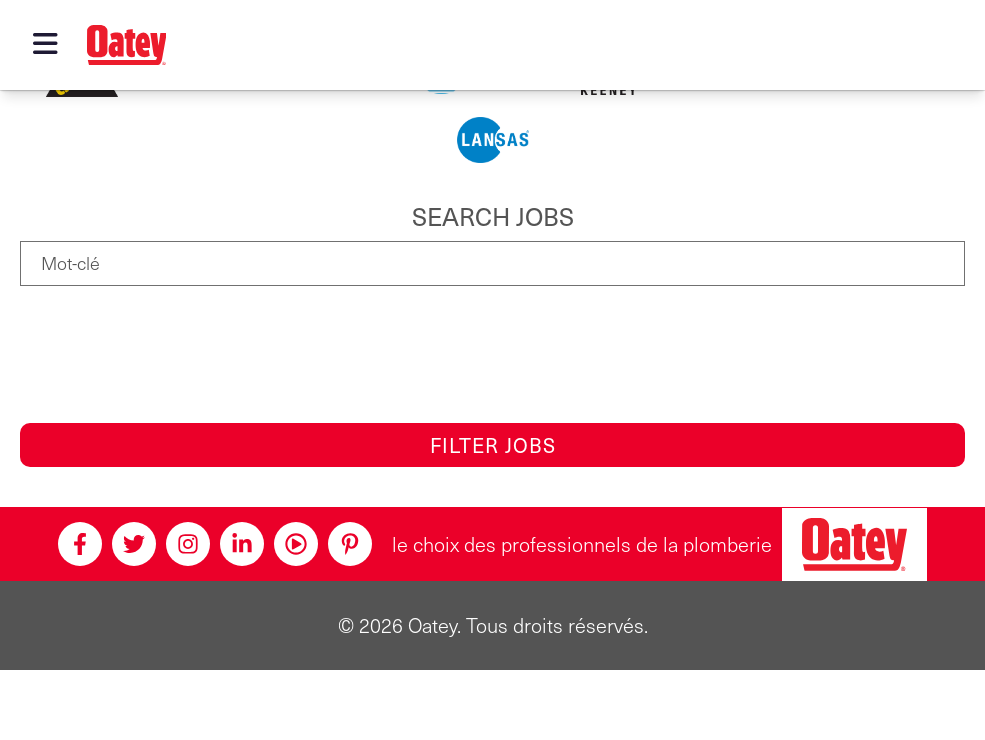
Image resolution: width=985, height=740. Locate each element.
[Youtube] (296, 544)
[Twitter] (134, 544)
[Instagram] (188, 544)
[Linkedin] (242, 544)
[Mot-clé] (492, 263)
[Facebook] (80, 544)
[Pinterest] (350, 544)
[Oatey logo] (127, 45)
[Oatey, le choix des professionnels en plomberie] (854, 544)
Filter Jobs (493, 445)
